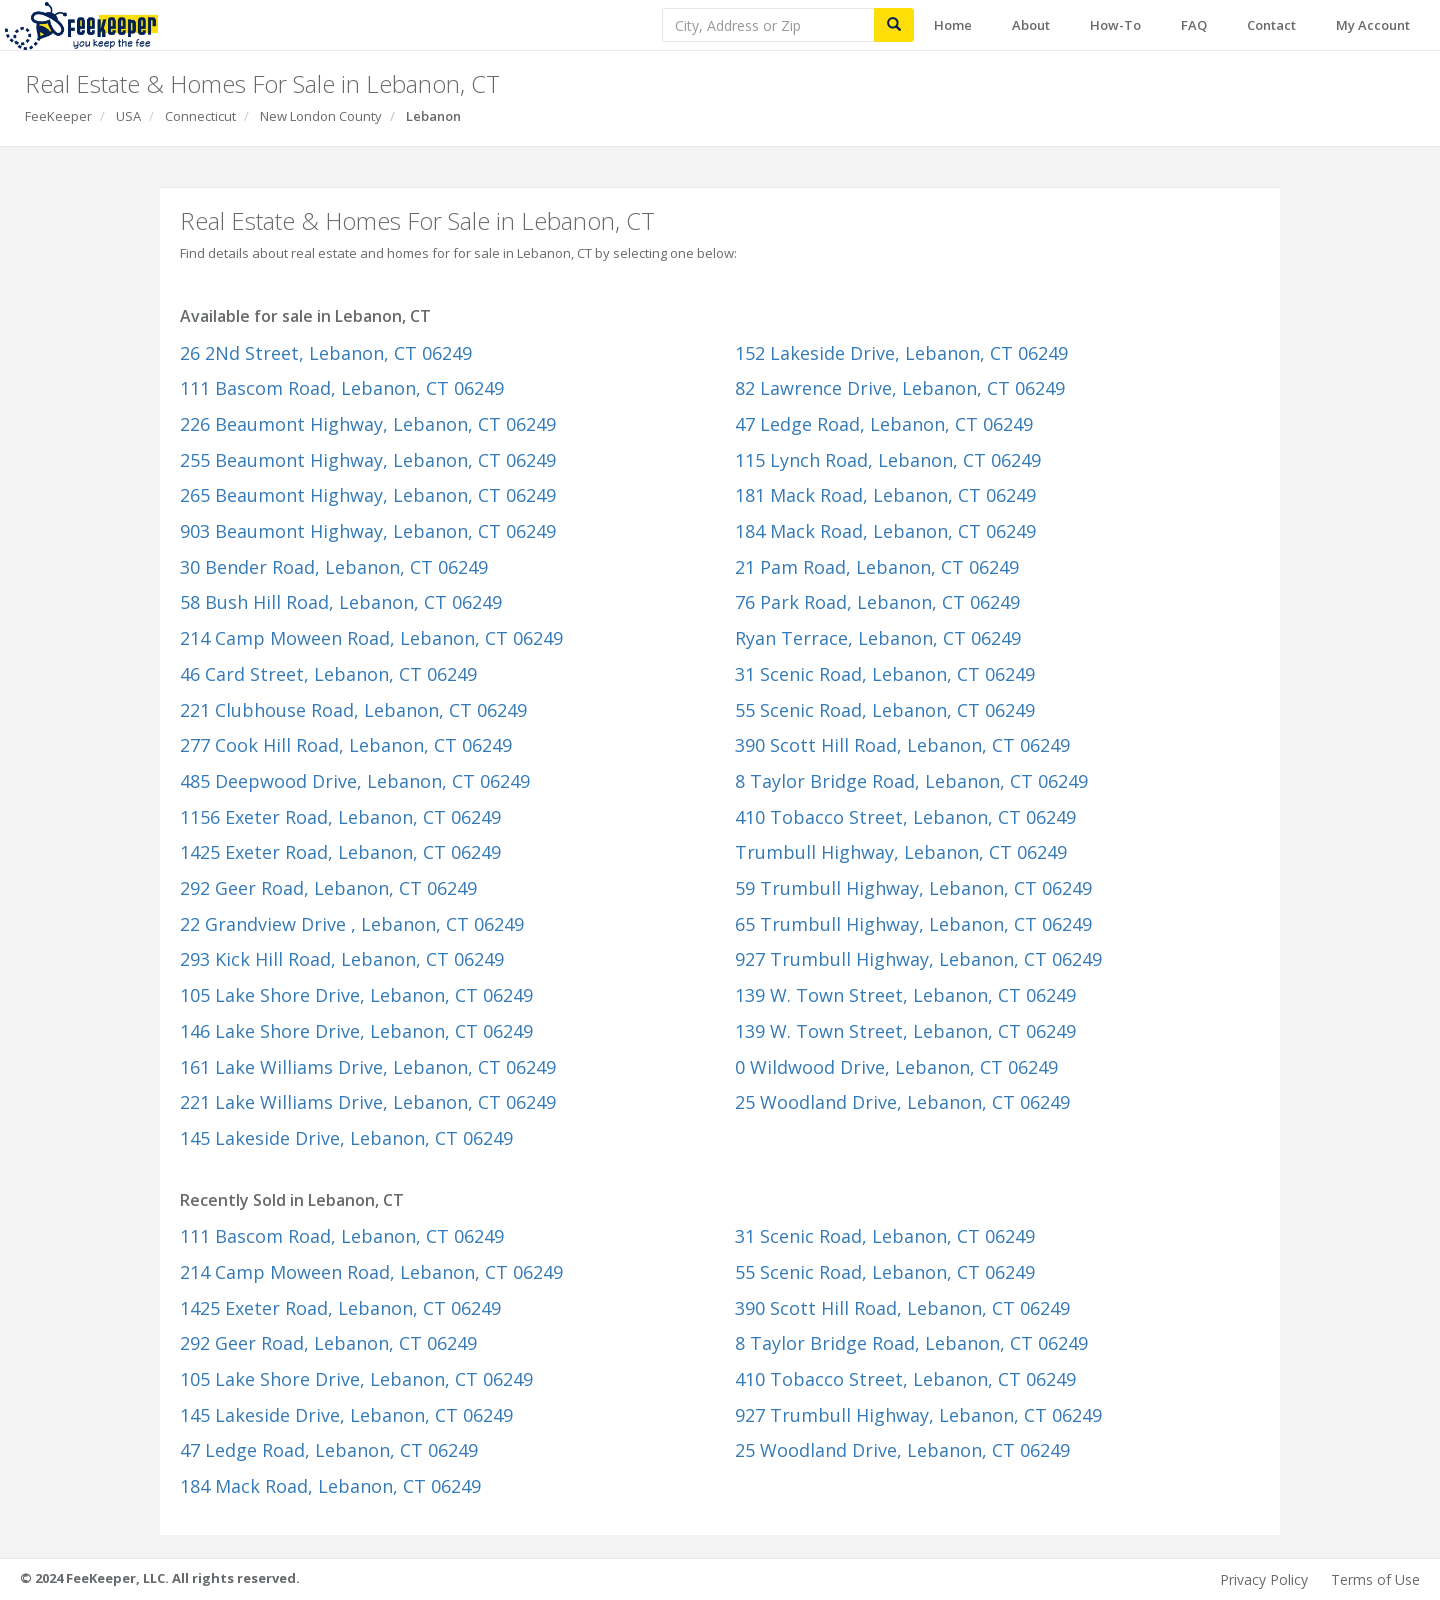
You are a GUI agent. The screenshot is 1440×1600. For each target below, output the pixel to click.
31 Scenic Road (885, 674)
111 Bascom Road (342, 388)
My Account (1373, 25)
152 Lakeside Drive (901, 353)
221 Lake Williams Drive (368, 1102)
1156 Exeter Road (340, 817)
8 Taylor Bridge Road (911, 781)
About (1031, 25)
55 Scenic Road (885, 710)
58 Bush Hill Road (341, 602)
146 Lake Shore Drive (356, 1031)
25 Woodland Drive (902, 1102)
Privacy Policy (1264, 1579)
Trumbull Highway (901, 852)
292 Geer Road (328, 888)
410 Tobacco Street (905, 817)
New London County (321, 116)
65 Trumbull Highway (913, 924)
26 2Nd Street (326, 353)
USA (128, 116)
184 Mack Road (885, 531)
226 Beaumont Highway (368, 424)
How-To (1115, 25)
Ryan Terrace (878, 638)
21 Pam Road (877, 567)
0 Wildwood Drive (896, 1067)
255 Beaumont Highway (368, 460)
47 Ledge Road (884, 424)
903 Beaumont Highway (368, 531)
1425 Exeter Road (340, 852)
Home (953, 25)
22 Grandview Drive (352, 924)
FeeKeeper (58, 116)
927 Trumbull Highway (918, 959)
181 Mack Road (885, 495)
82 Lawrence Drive (900, 388)
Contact (1271, 25)
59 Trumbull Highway (913, 888)
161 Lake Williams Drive (368, 1067)
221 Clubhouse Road (353, 710)
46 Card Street (328, 674)
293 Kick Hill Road (342, 959)
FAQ (1194, 25)
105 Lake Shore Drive (356, 995)
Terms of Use (1375, 1579)
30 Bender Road (334, 567)
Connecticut (200, 116)
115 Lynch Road (888, 460)
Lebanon (433, 116)
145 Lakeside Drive (346, 1138)
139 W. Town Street (905, 995)
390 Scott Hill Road (902, 745)
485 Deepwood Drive (355, 781)
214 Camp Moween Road (371, 638)
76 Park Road (877, 602)
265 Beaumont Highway (368, 495)
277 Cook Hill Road (346, 745)
